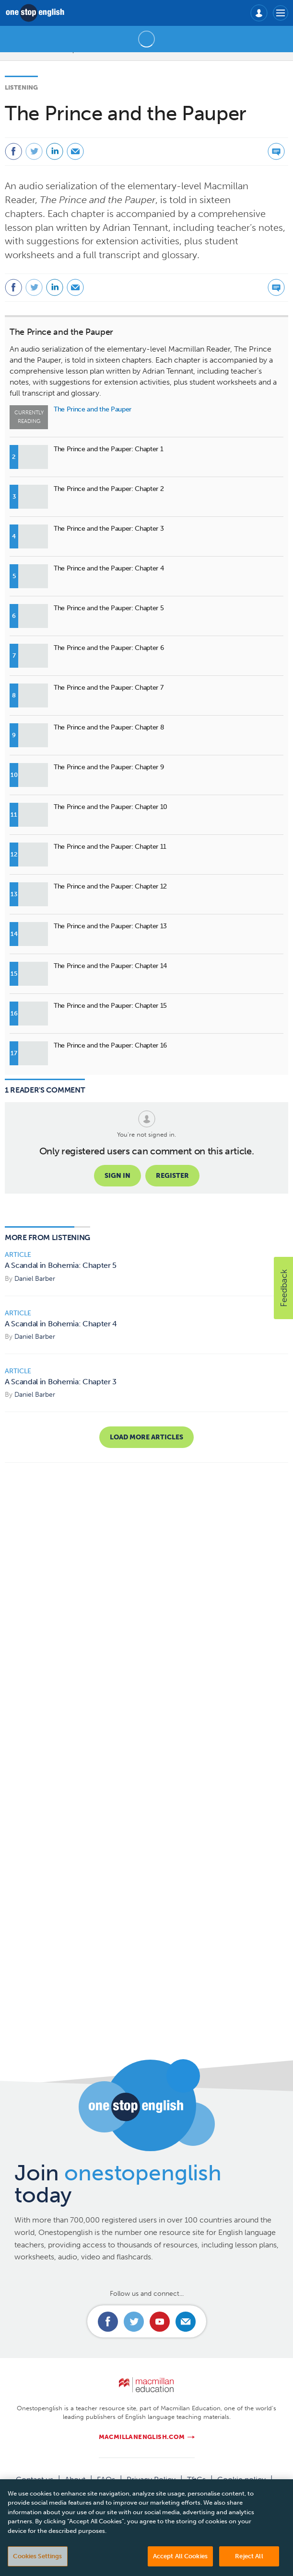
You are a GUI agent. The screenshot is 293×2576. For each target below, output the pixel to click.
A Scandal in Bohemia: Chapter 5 (61, 1265)
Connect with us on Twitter (134, 2322)
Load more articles (146, 1437)
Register (172, 1176)
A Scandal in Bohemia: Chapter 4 (61, 1323)
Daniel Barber (34, 1279)
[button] (283, 1288)
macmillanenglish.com (142, 2436)
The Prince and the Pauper (61, 332)
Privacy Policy (151, 2479)
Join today (118, 2184)
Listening (21, 87)
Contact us (34, 2479)
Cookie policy (241, 2479)
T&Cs (196, 2479)
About (75, 2479)
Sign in (117, 1176)
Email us (186, 2322)
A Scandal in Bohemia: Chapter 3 (61, 1381)
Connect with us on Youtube (160, 2322)
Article (18, 1255)
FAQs (106, 2479)
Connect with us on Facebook (108, 2322)
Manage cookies (146, 2490)
